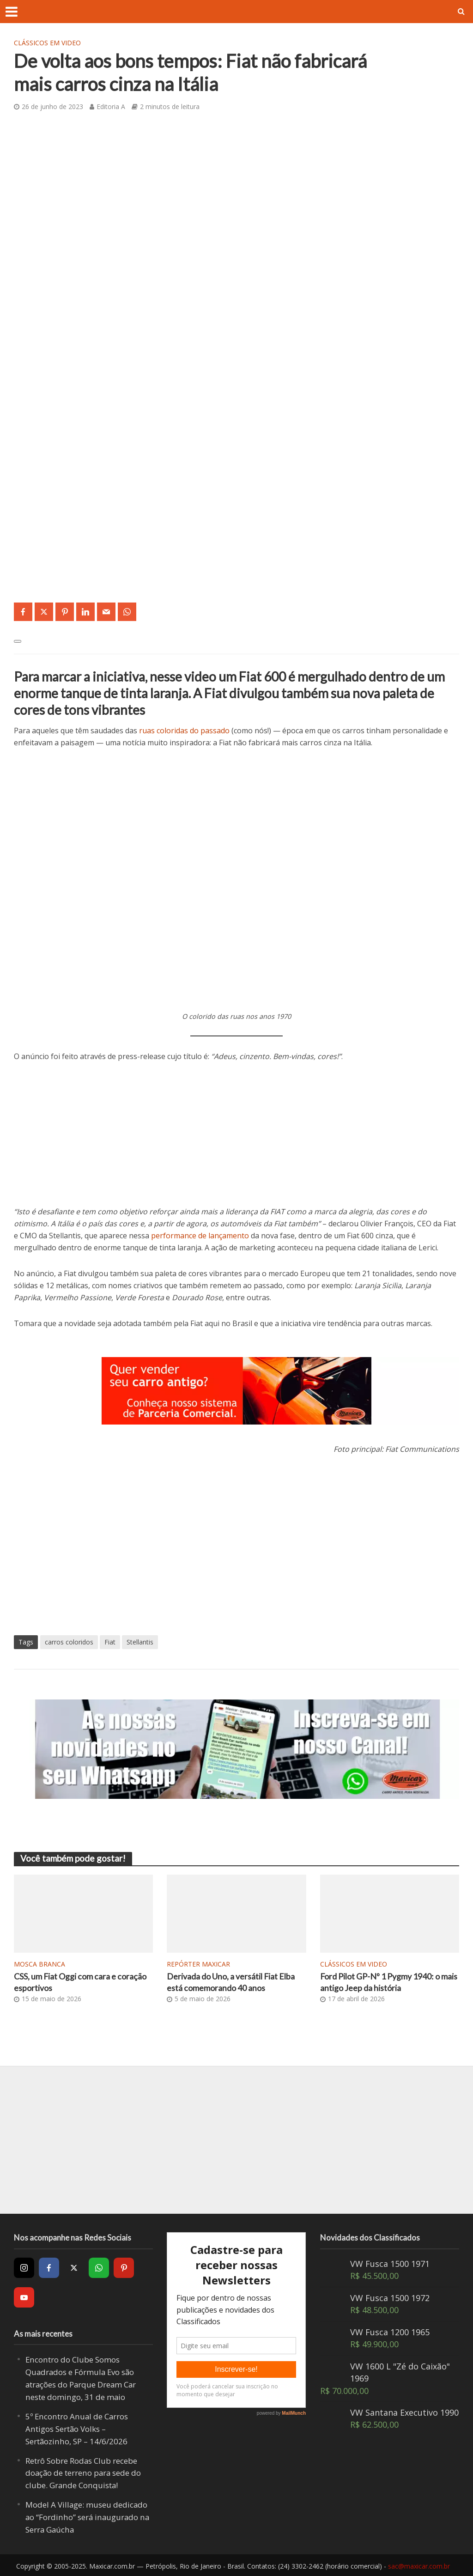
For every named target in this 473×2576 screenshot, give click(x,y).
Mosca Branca (39, 1964)
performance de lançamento (200, 1235)
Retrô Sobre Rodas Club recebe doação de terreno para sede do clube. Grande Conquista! (89, 2473)
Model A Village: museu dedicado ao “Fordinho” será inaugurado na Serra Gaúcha (82, 2516)
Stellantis (140, 1642)
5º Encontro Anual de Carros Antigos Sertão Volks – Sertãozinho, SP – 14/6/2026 (81, 2429)
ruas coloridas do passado (184, 730)
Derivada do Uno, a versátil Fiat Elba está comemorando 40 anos (229, 1982)
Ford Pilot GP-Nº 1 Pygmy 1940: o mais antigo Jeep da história (386, 1982)
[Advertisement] (236, 1141)
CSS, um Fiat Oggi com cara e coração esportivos (70, 1982)
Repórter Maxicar (198, 1964)
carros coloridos (69, 1642)
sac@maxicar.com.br (419, 2564)
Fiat (109, 1642)
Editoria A (111, 106)
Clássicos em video (47, 42)
